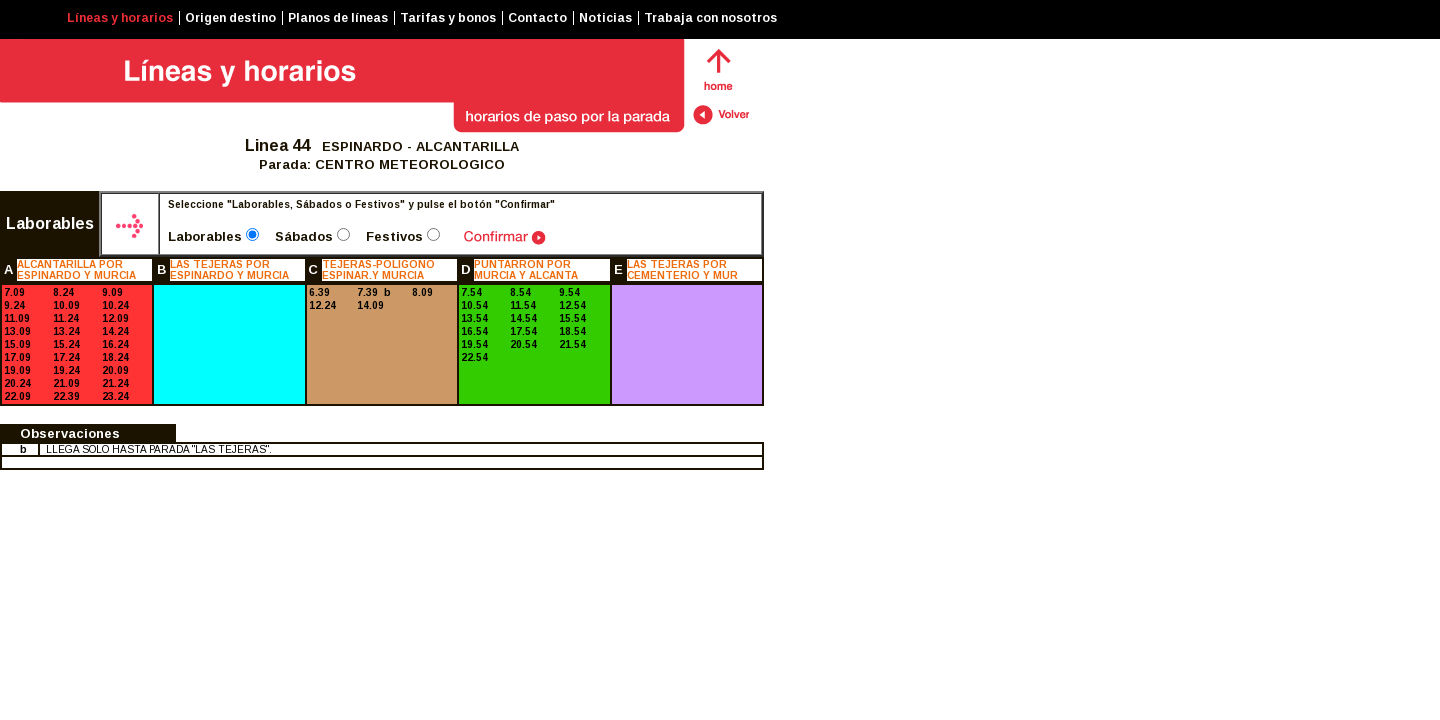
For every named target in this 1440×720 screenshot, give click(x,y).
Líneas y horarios (120, 18)
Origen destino (230, 18)
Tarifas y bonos (448, 18)
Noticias (605, 18)
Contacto (537, 18)
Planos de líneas (338, 18)
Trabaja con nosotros (710, 18)
